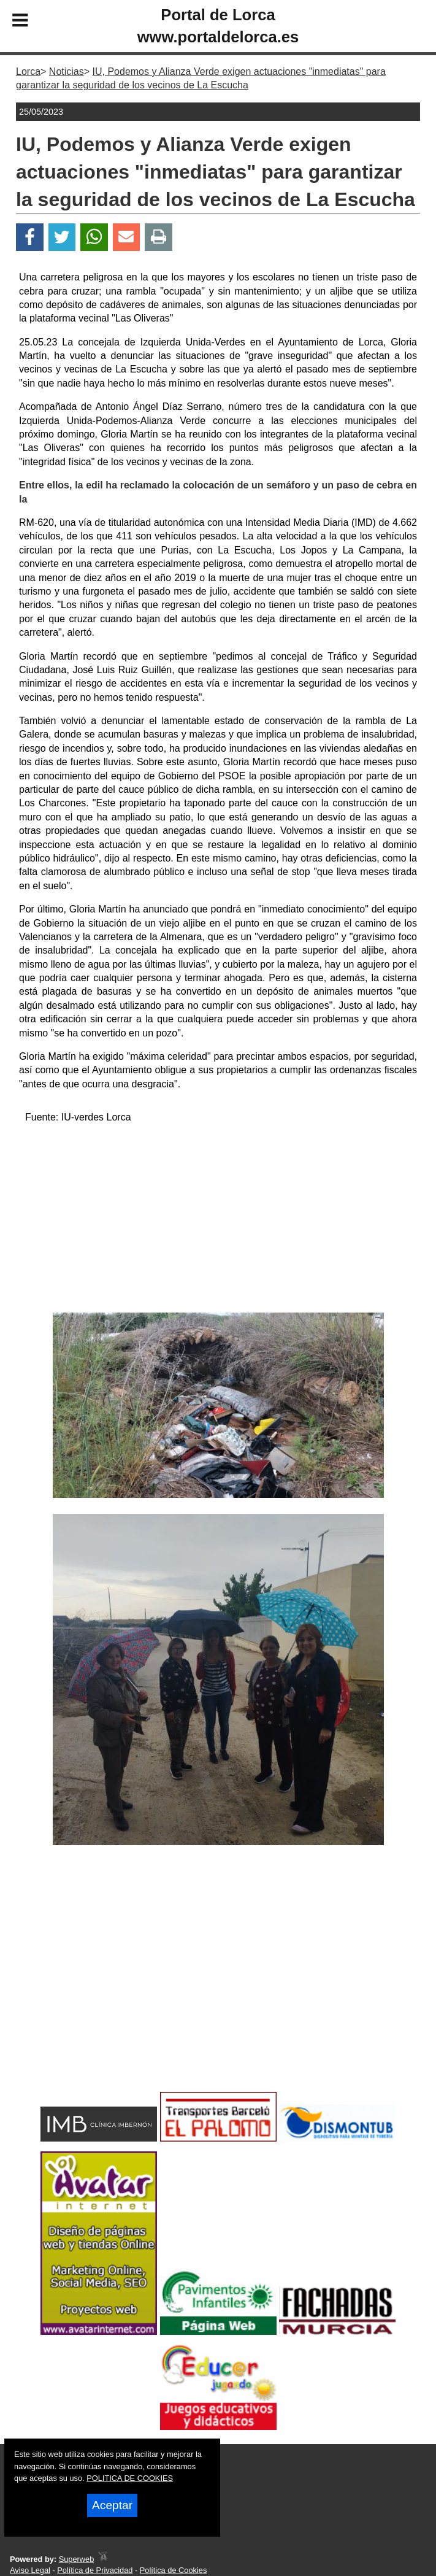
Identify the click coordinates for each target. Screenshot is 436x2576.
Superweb (76, 2559)
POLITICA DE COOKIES (129, 2478)
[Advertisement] (218, 1220)
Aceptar (112, 2505)
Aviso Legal (30, 2570)
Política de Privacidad (94, 2570)
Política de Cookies (173, 2570)
